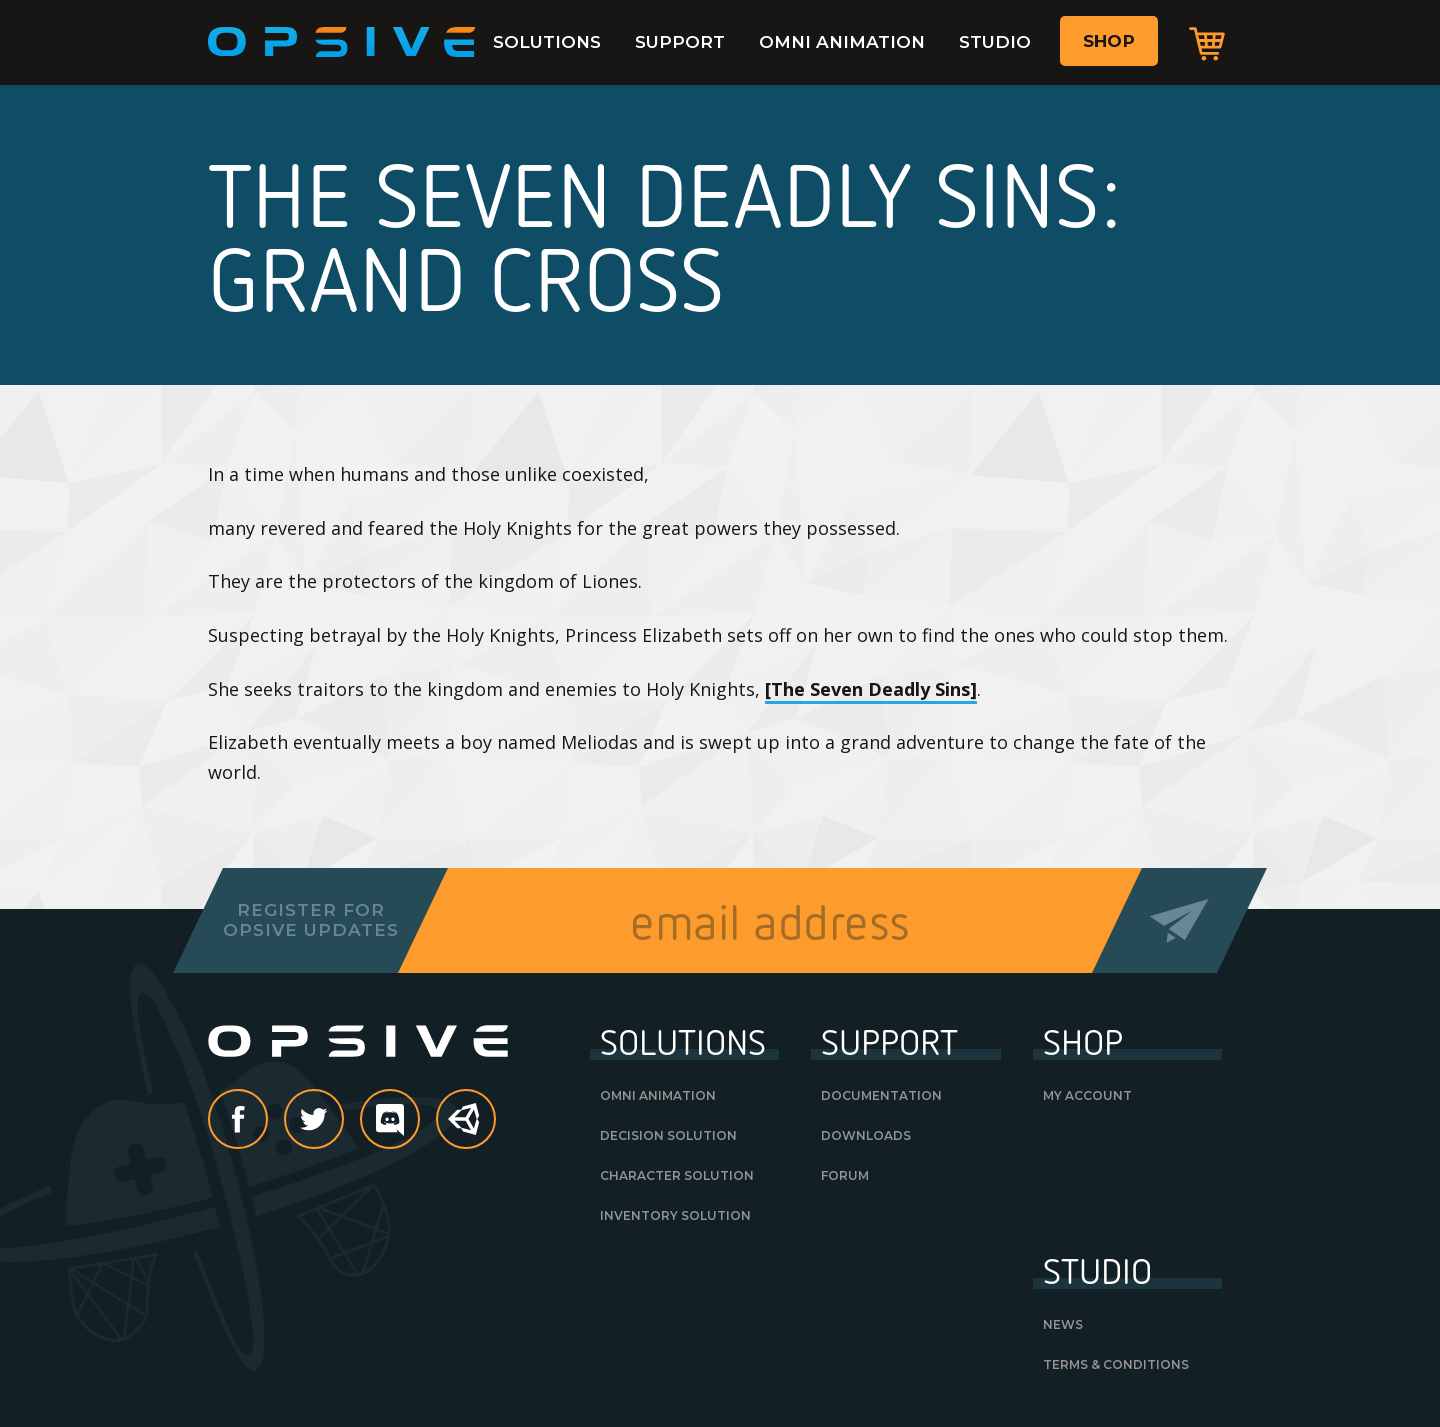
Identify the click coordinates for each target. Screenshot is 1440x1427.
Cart (1207, 43)
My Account (1087, 1095)
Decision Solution (668, 1135)
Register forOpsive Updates (310, 920)
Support (680, 42)
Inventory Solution (675, 1215)
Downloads (866, 1135)
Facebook (267, 1121)
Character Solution (677, 1175)
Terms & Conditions (1116, 1364)
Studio (995, 42)
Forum (845, 1175)
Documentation (881, 1095)
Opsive (342, 42)
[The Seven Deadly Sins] (871, 689)
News (1063, 1324)
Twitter (343, 1121)
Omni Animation (842, 42)
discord (419, 1121)
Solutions (547, 42)
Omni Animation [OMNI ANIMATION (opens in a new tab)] (658, 1095)
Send (1179, 920)
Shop (1109, 41)
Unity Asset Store (467, 1129)
